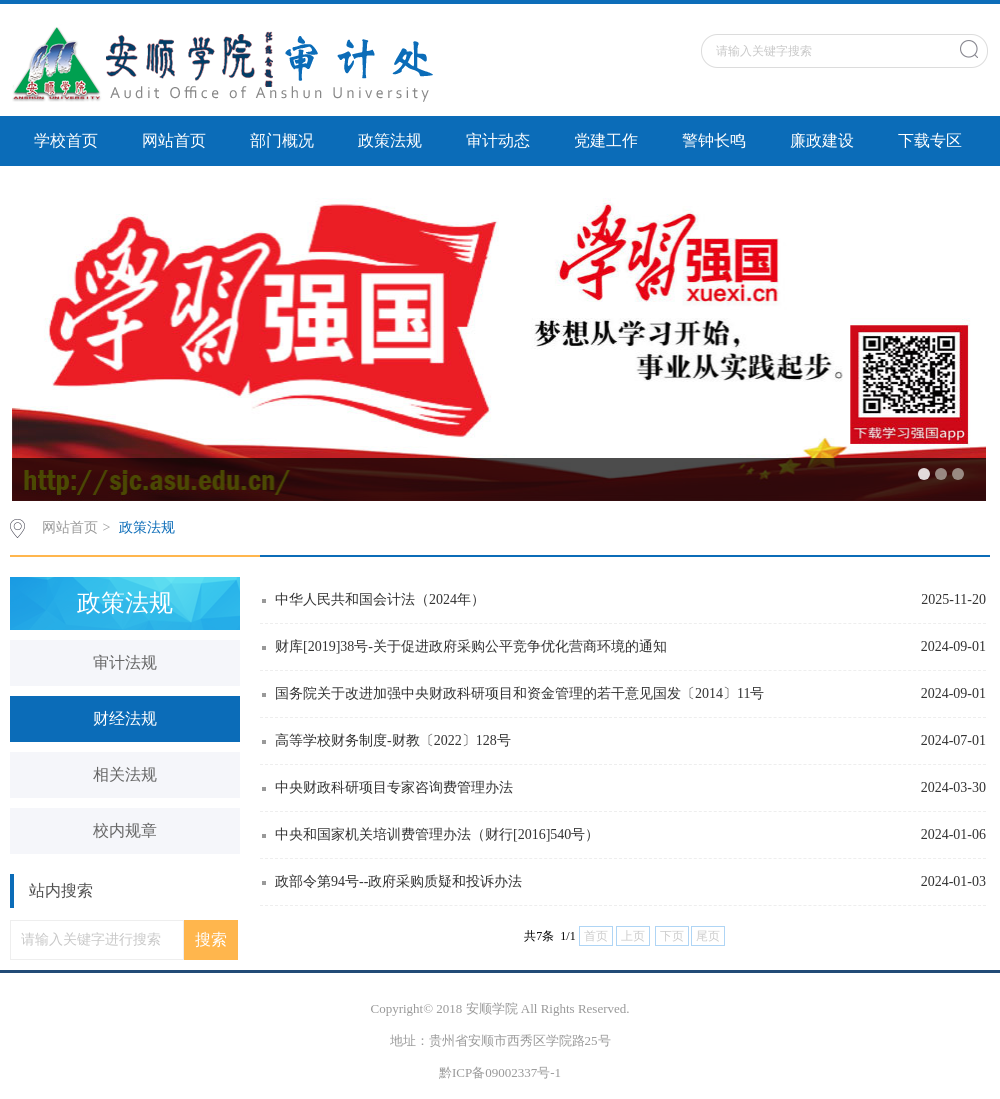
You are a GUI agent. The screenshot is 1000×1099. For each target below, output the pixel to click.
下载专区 (930, 140)
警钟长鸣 (714, 140)
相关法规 (125, 774)
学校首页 (66, 140)
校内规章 (125, 830)
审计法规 (125, 662)
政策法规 (390, 140)
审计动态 (498, 140)
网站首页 (174, 140)
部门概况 (282, 140)
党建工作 (606, 140)
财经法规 (125, 718)
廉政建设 (822, 140)
